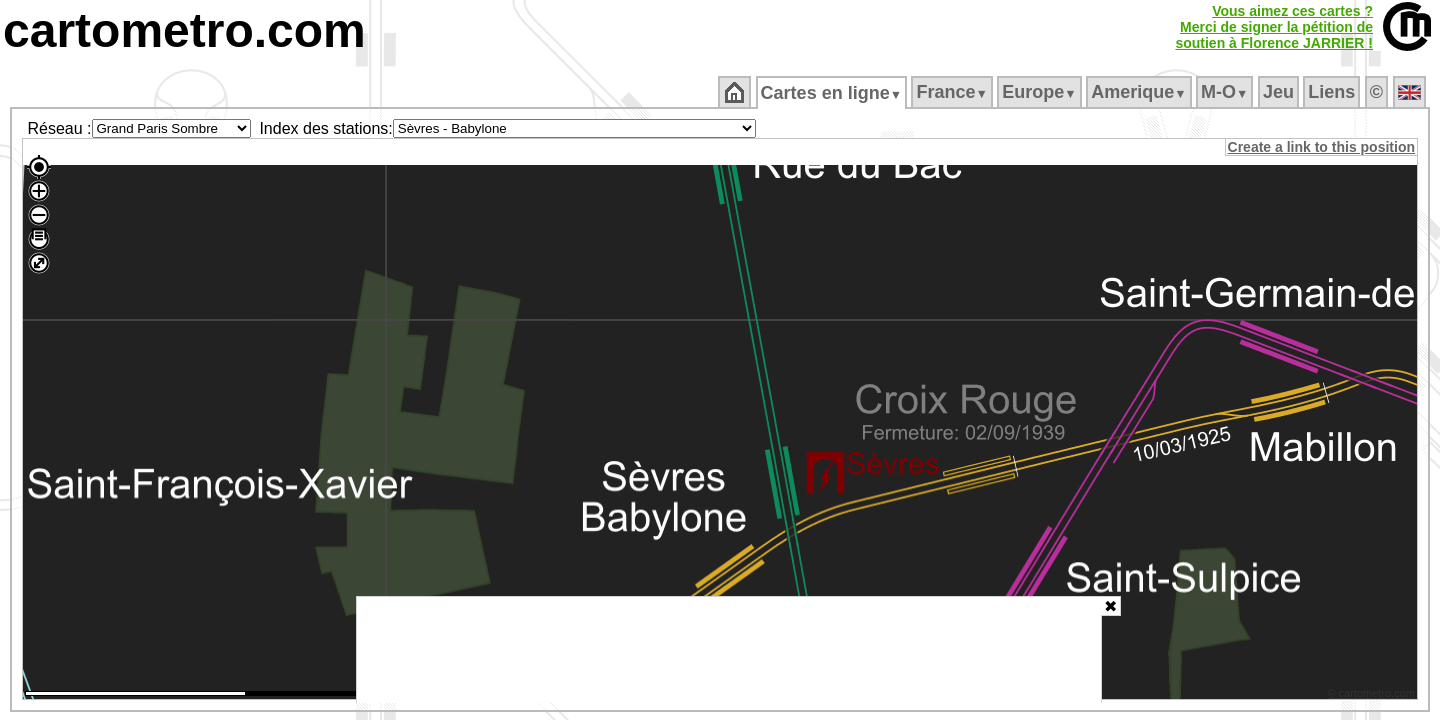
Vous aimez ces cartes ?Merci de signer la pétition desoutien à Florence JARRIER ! (1274, 27)
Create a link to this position (1322, 147)
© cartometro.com (1373, 696)
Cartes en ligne (832, 93)
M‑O (1226, 92)
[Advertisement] (729, 650)
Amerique (1140, 92)
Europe (1041, 92)
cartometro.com (184, 30)
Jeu (1279, 92)
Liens (1333, 92)
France (953, 92)
